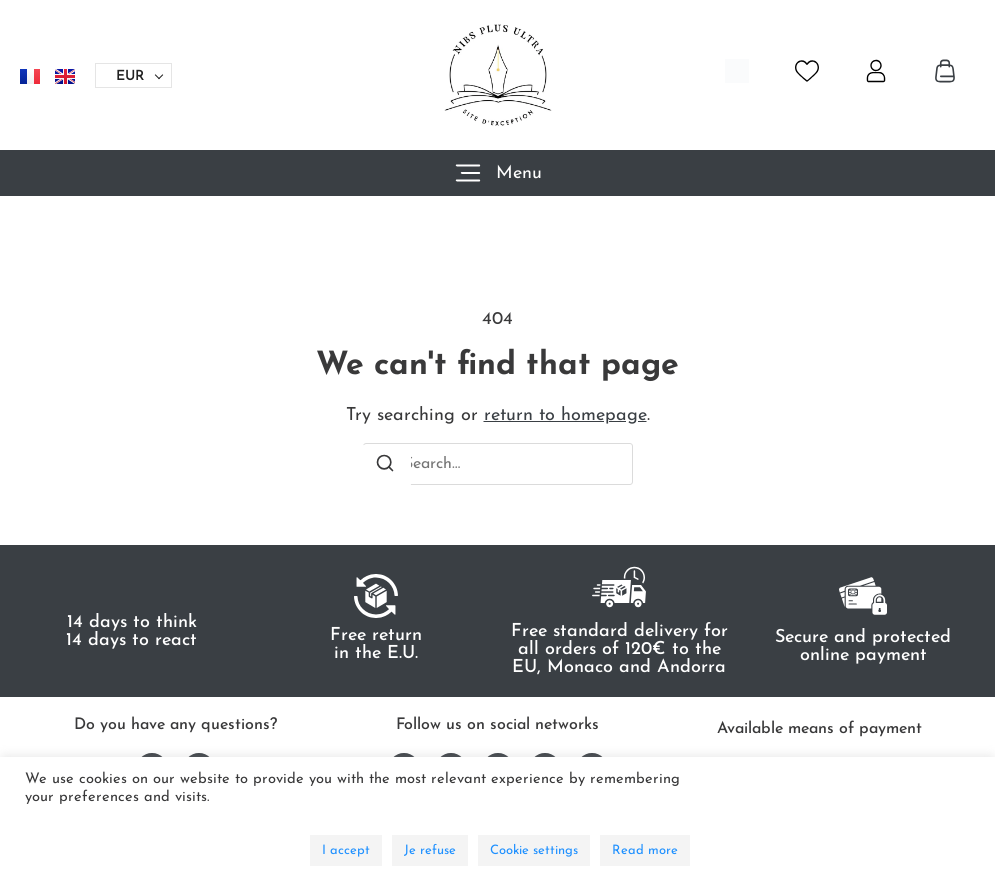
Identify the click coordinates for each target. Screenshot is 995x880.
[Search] (385, 467)
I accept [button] (346, 850)
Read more (645, 850)
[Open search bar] (737, 71)
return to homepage (565, 415)
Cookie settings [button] (534, 850)
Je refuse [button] (430, 850)
